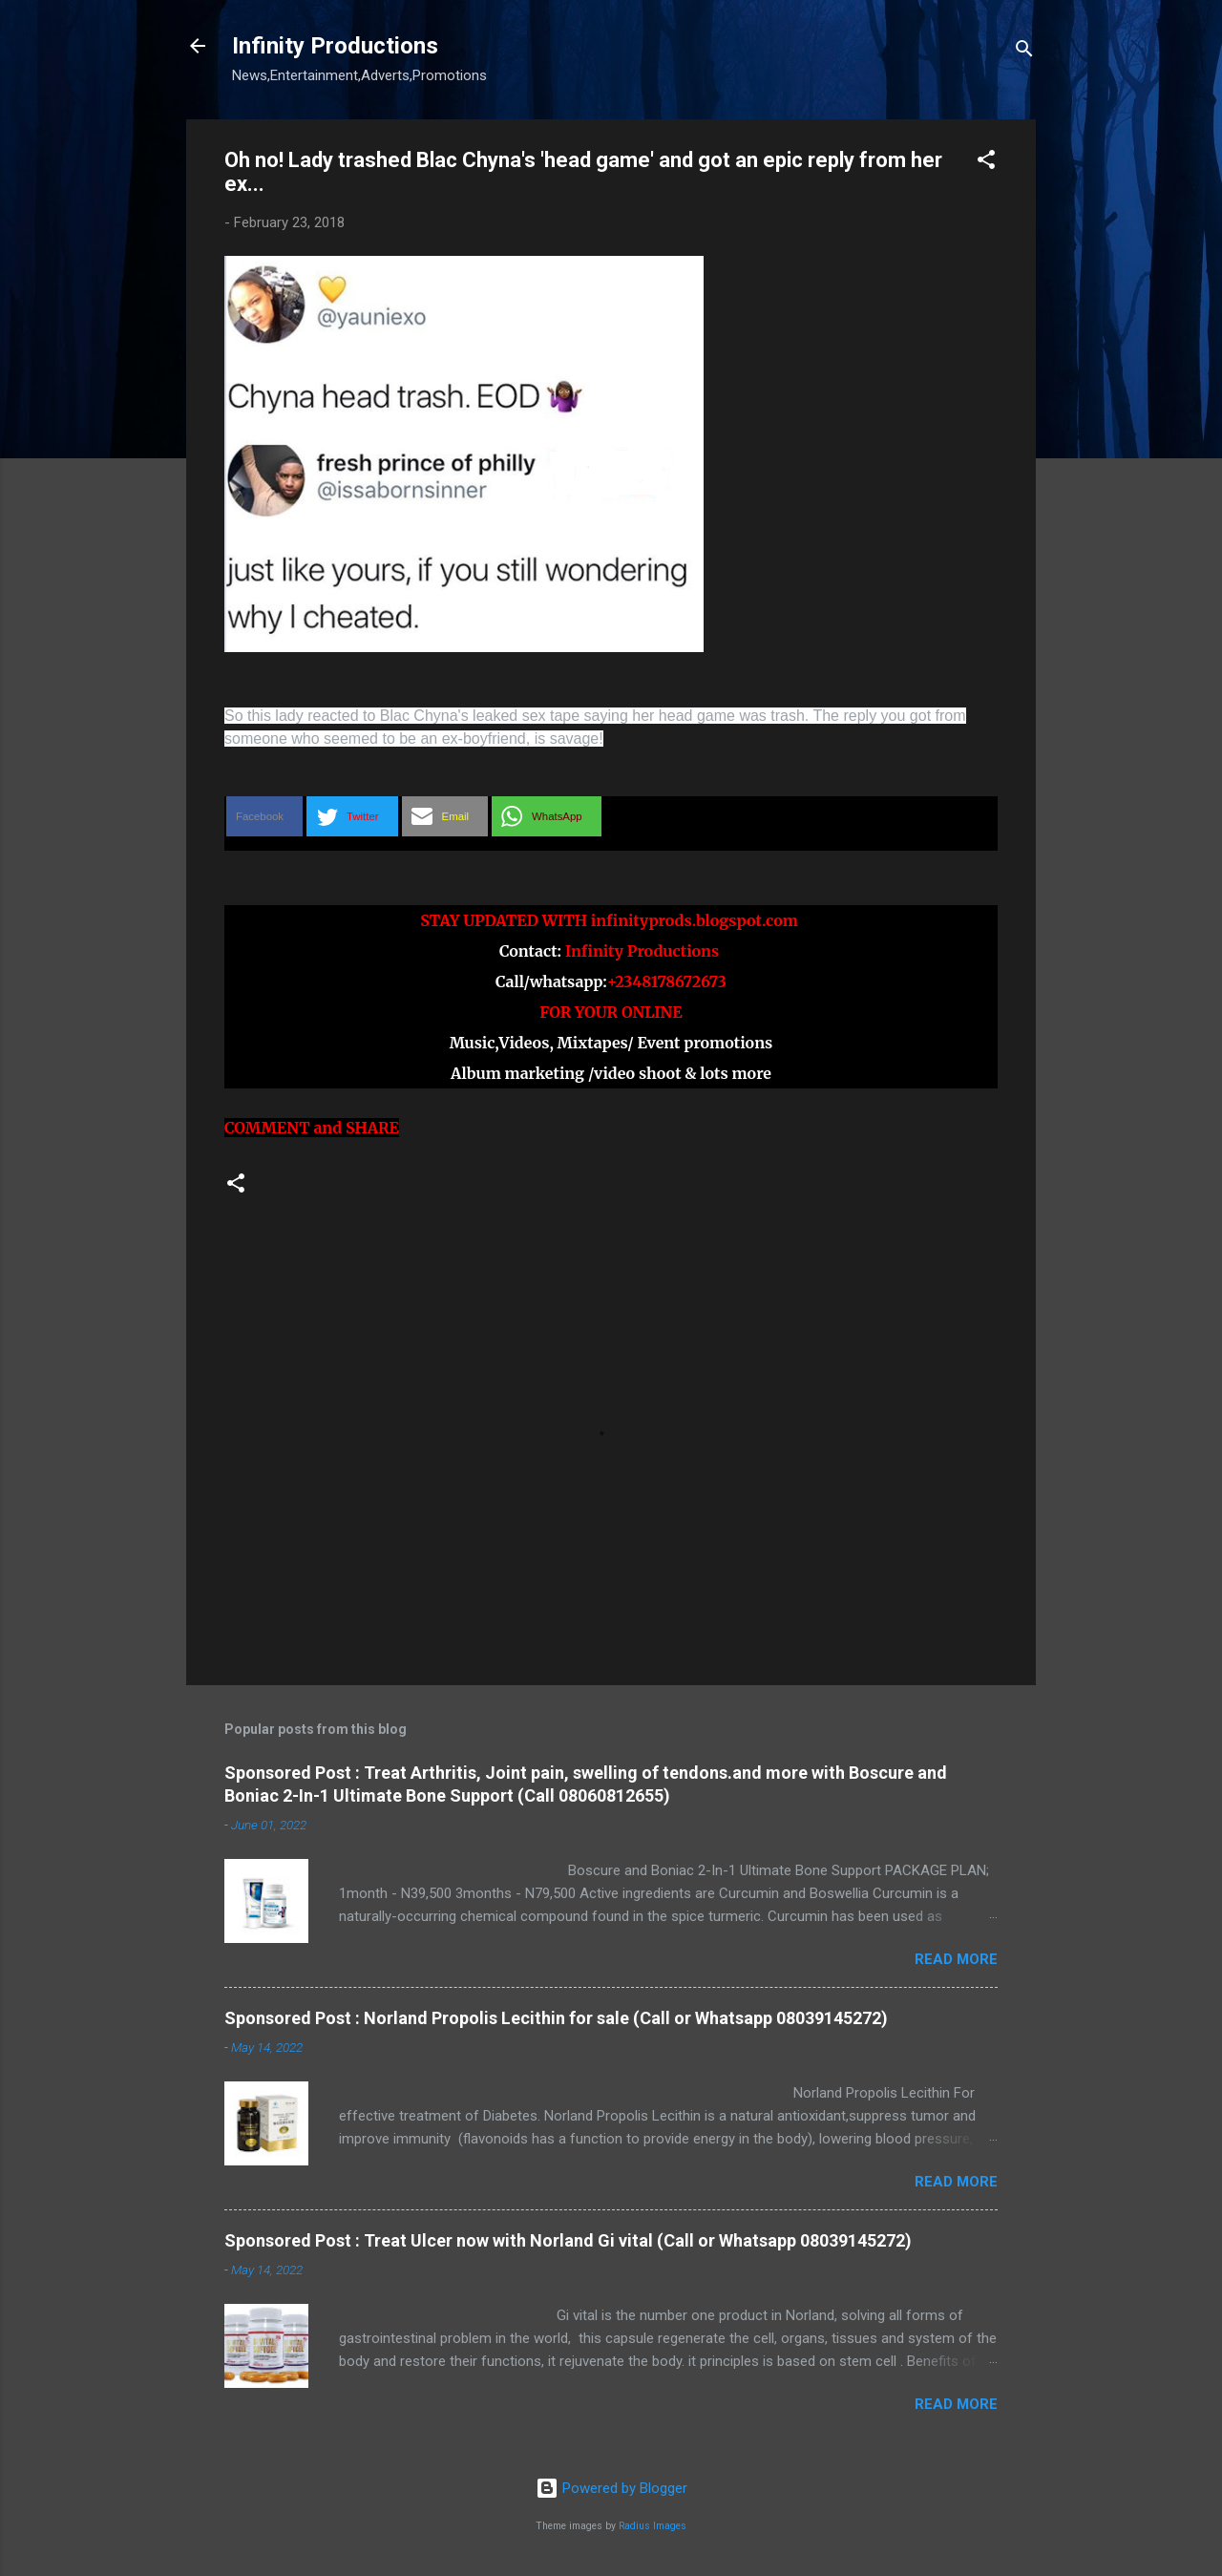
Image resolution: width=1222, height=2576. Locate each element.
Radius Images (652, 2526)
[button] (986, 163)
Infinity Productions (335, 45)
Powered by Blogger (611, 2488)
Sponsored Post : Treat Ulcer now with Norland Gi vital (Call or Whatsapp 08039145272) (568, 2240)
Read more (956, 1959)
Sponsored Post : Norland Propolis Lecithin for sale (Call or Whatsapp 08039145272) (556, 2018)
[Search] (1024, 52)
